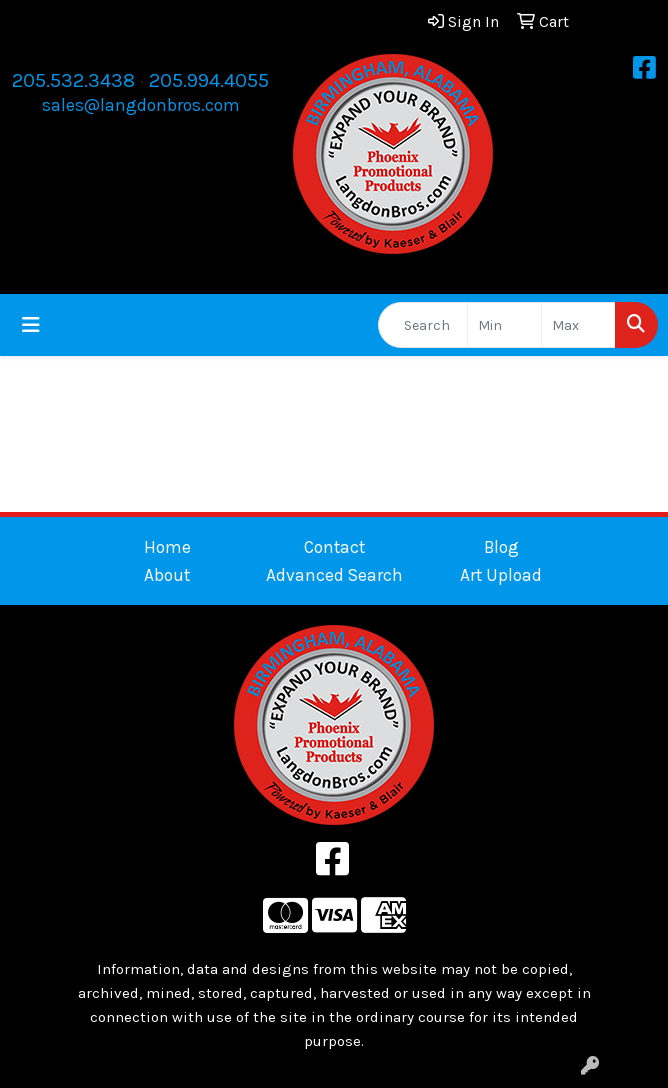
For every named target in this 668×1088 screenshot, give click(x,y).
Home (167, 547)
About (167, 575)
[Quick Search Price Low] (504, 325)
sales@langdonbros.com (141, 105)
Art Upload (501, 575)
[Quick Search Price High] (578, 325)
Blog (501, 547)
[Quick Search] (423, 325)
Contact (334, 547)
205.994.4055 (209, 80)
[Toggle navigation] (31, 325)
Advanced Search (334, 575)
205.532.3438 (73, 80)
